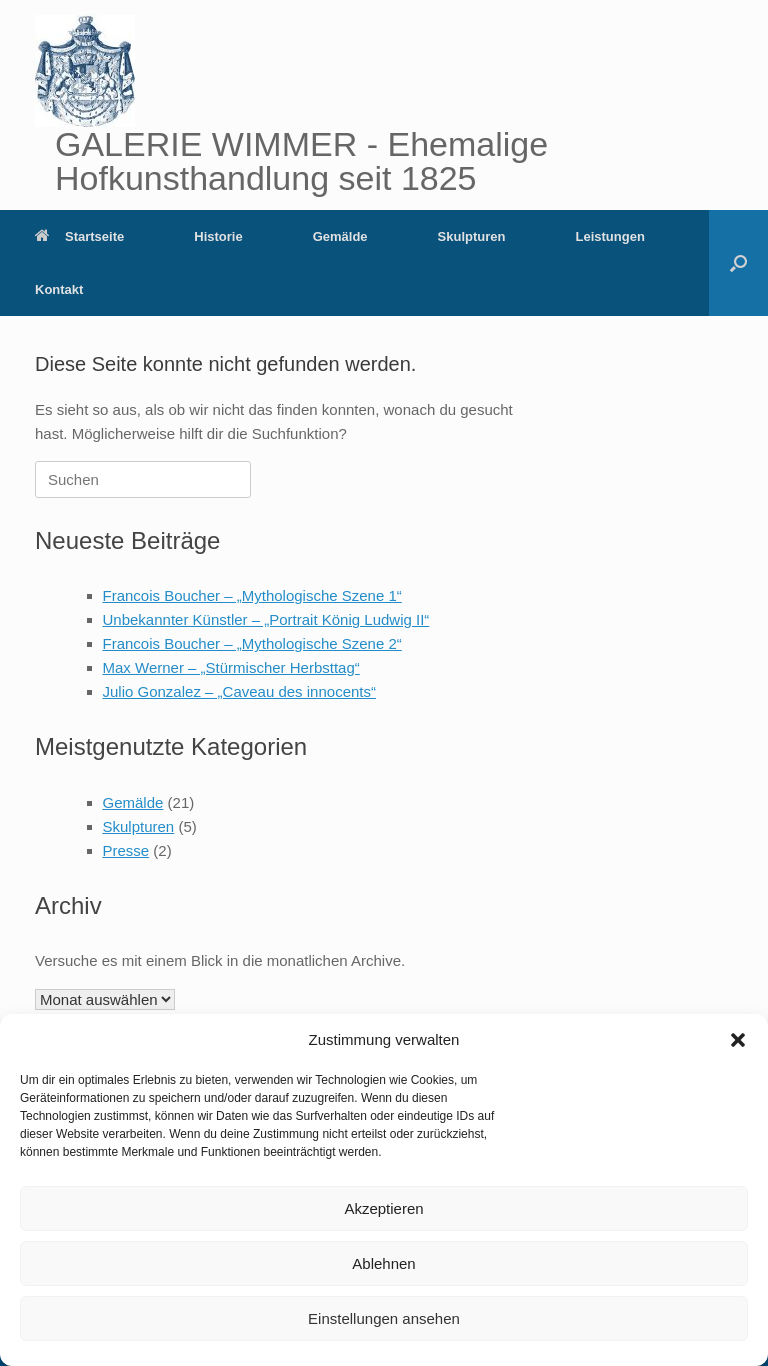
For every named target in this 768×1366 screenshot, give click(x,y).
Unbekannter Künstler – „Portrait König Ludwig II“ (266, 619)
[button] (738, 1040)
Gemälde (340, 236)
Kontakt (59, 289)
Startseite (79, 236)
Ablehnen (383, 1263)
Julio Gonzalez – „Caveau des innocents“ (240, 691)
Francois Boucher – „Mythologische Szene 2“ (252, 643)
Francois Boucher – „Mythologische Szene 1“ (252, 595)
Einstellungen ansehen (384, 1318)
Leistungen (609, 236)
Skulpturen (472, 236)
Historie (218, 236)
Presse (126, 850)
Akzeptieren (383, 1208)
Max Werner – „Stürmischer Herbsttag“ (231, 667)
